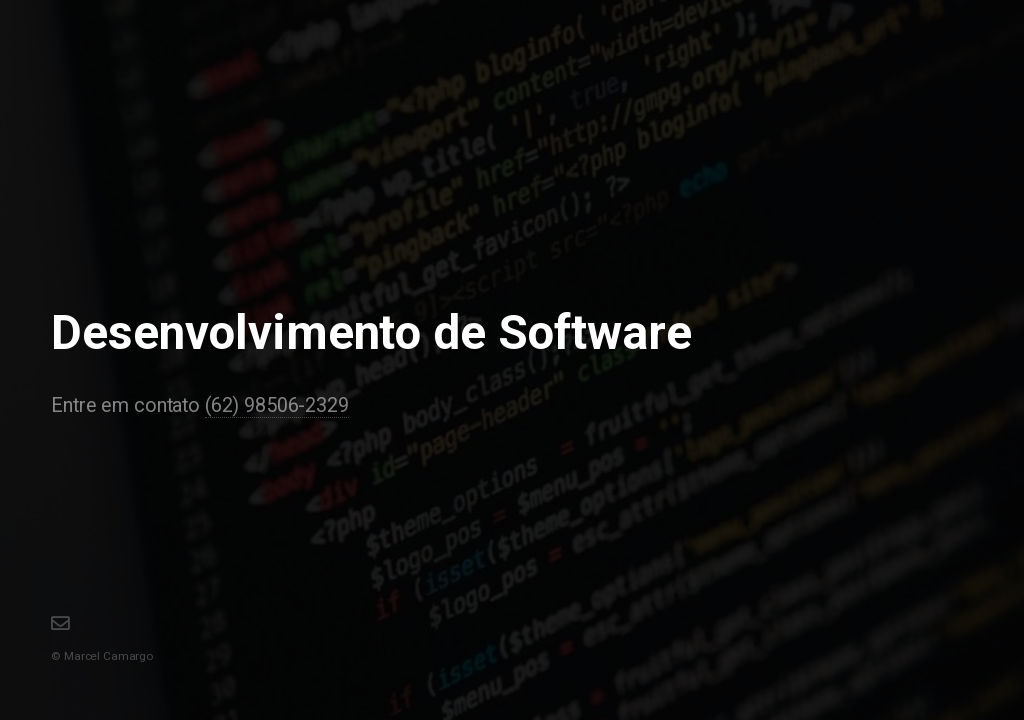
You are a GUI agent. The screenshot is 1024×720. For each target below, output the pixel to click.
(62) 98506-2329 (277, 405)
